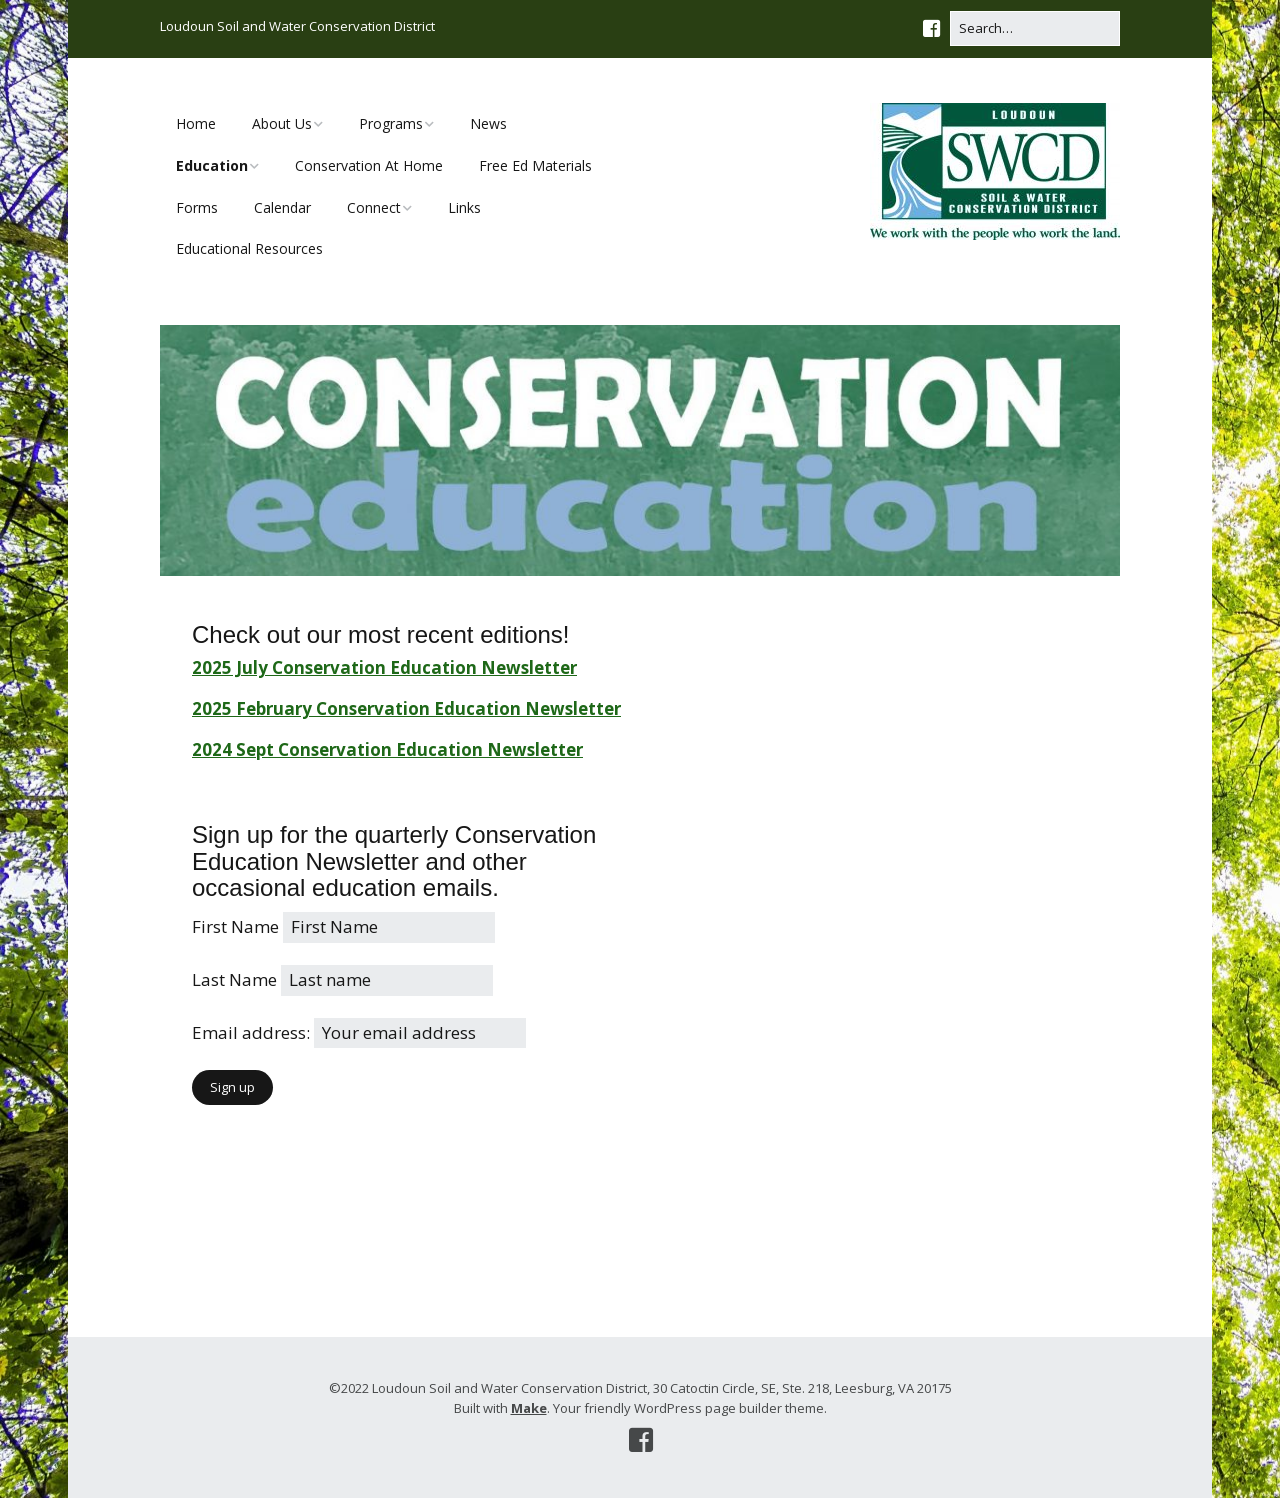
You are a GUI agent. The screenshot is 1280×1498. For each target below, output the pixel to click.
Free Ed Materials (535, 165)
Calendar (282, 207)
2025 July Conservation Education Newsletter (384, 667)
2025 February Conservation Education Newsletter (406, 708)
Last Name (234, 979)
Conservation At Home (369, 165)
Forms (197, 207)
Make (529, 1408)
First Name (235, 926)
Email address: (253, 1032)
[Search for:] (1035, 28)
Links (464, 207)
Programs (391, 123)
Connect (374, 207)
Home (196, 123)
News (488, 123)
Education (212, 165)
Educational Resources (249, 248)
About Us (282, 123)
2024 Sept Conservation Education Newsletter (387, 749)
